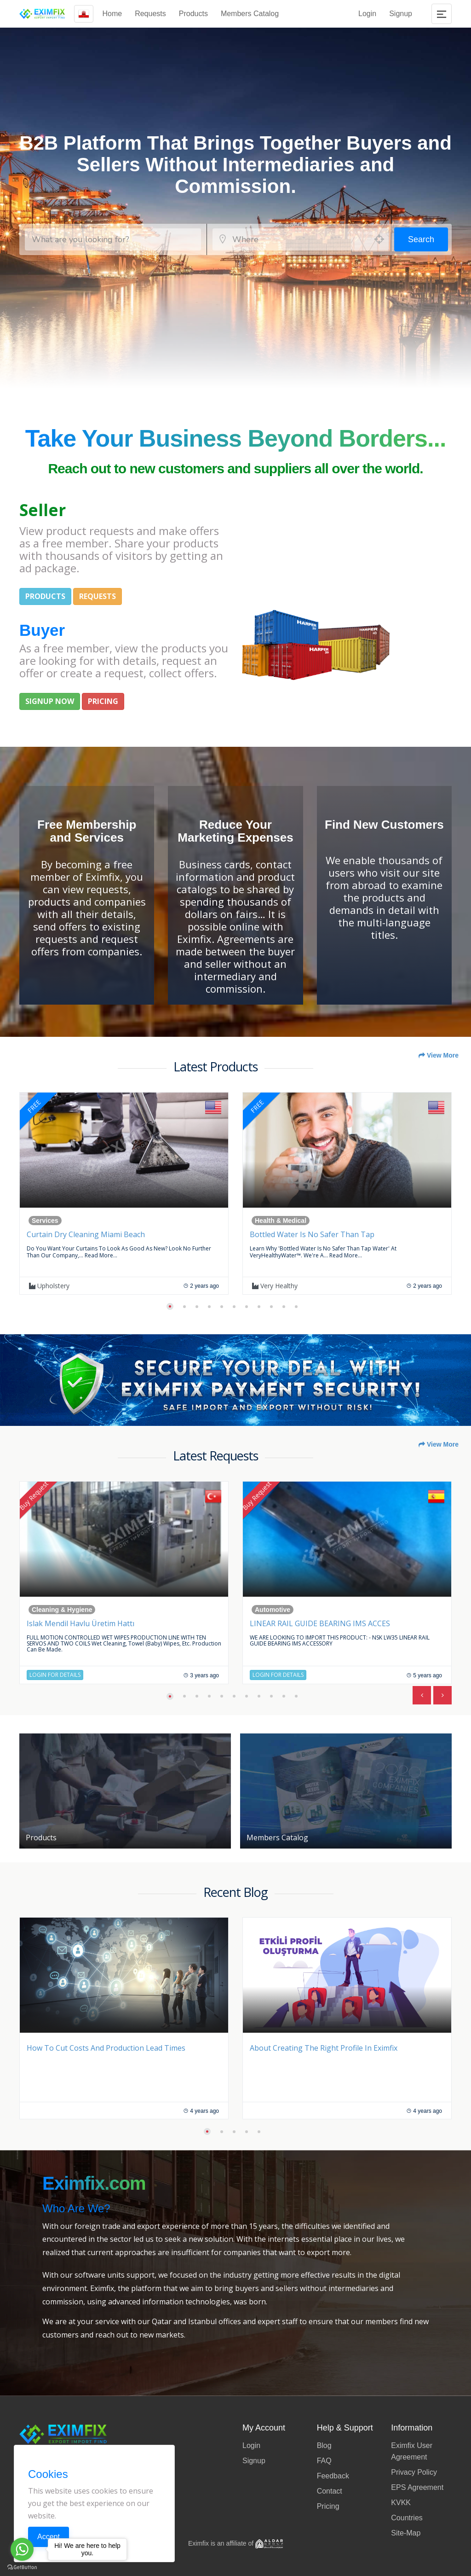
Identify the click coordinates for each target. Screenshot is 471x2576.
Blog (324, 2445)
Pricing (328, 2506)
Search (421, 239)
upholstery (49, 1285)
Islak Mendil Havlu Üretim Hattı (80, 1623)
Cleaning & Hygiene (62, 1609)
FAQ (324, 2461)
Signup (400, 13)
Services (45, 1220)
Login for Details (54, 1675)
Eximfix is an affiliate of (235, 2543)
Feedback (333, 2476)
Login (367, 13)
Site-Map (405, 2533)
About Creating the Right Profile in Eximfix (323, 2048)
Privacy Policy (414, 2472)
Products (193, 13)
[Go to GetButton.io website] (22, 2567)
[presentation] (422, 1695)
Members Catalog (250, 13)
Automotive (272, 1609)
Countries (406, 2518)
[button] (170, 1306)
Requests (150, 13)
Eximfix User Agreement (411, 2451)
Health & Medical (280, 1220)
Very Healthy (275, 1285)
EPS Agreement (417, 2487)
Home (112, 13)
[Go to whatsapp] (22, 2549)
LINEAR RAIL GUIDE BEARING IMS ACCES (320, 1623)
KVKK (401, 2502)
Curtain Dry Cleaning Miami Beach (86, 1234)
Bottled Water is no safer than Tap (312, 1234)
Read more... (101, 1255)
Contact (329, 2491)
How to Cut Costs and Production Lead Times (106, 2048)
